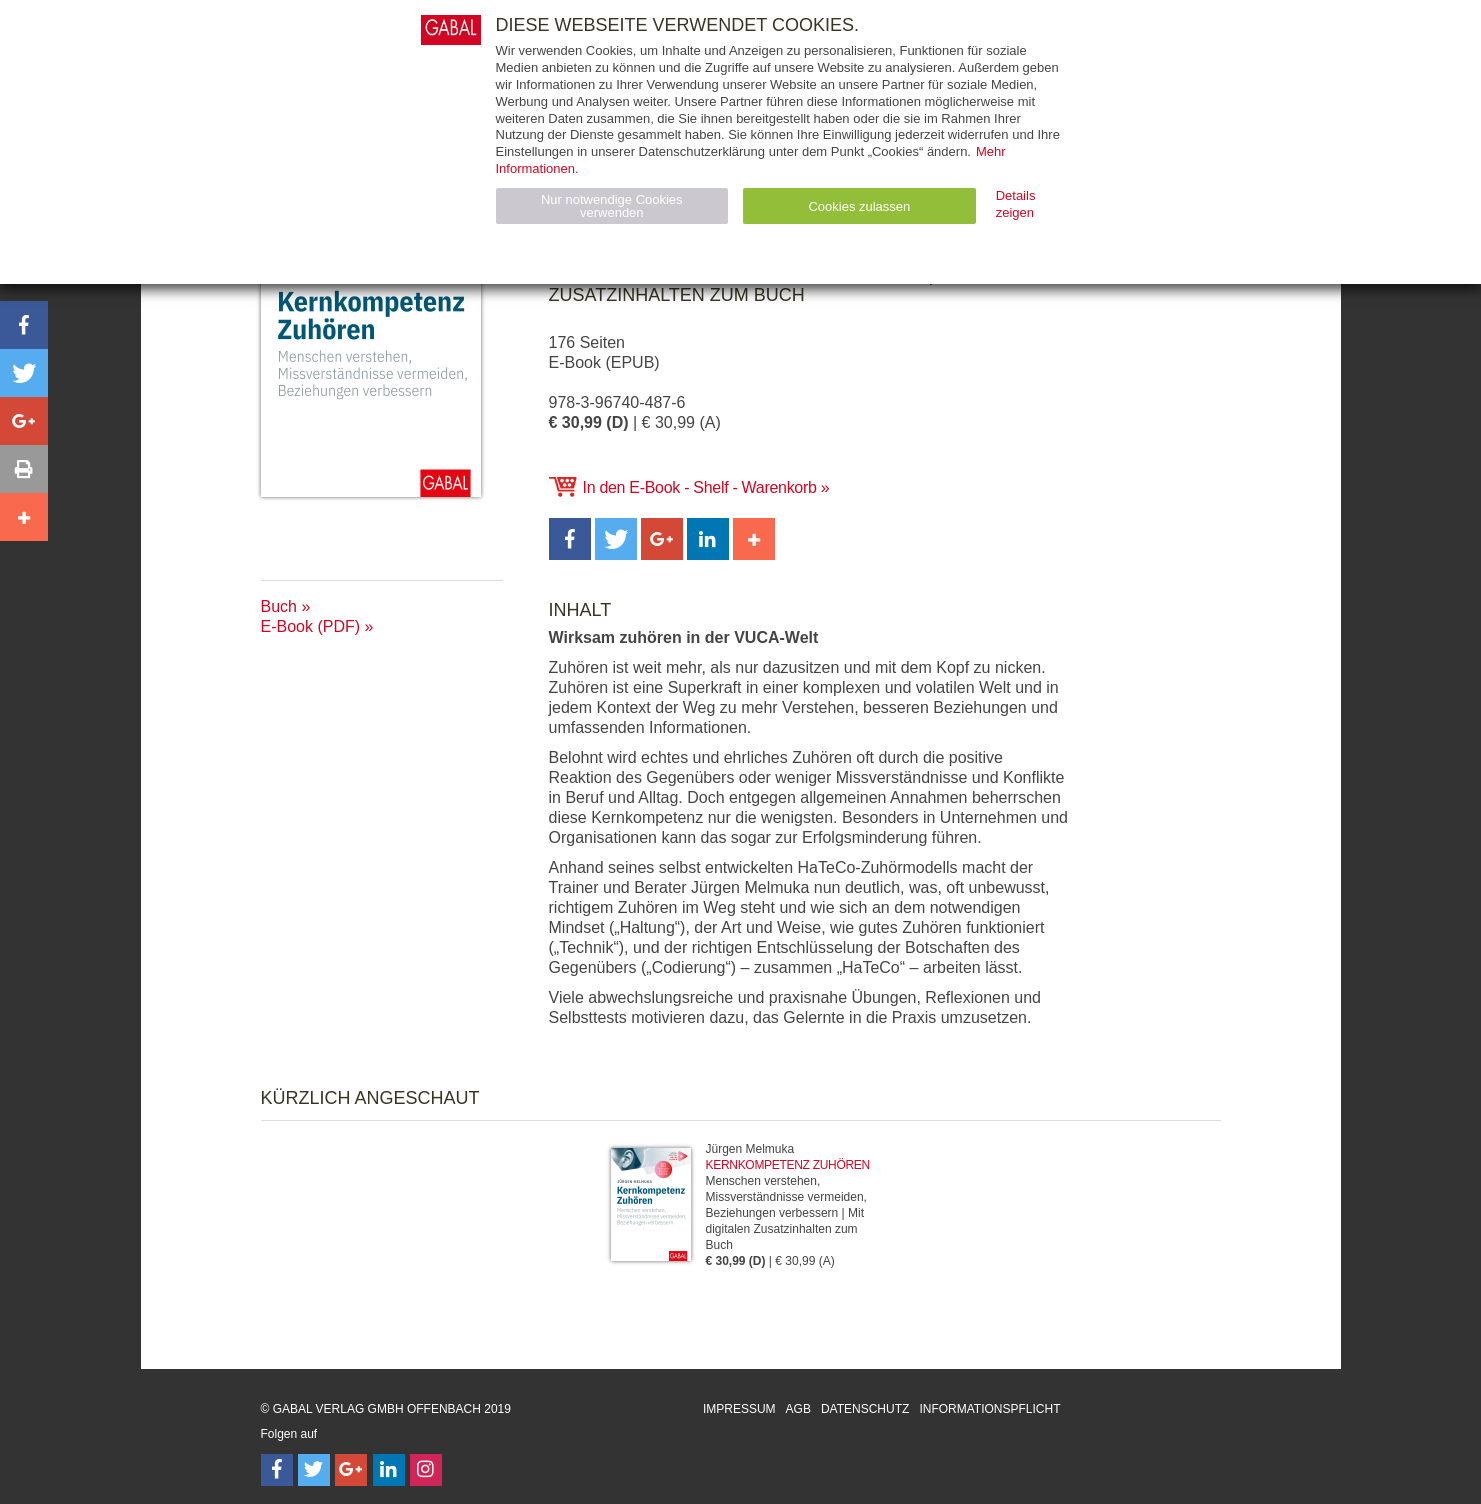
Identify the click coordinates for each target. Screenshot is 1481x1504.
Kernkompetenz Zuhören (788, 1165)
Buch (279, 606)
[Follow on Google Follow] (351, 1470)
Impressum (739, 1409)
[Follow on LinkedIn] (389, 1470)
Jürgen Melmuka (750, 1149)
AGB (798, 1409)
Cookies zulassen (859, 206)
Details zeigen (1016, 204)
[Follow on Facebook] (277, 1470)
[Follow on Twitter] (314, 1470)
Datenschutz (865, 1409)
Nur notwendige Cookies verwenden (612, 206)
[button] (570, 539)
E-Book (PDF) (311, 626)
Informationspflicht (989, 1409)
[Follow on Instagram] (426, 1470)
